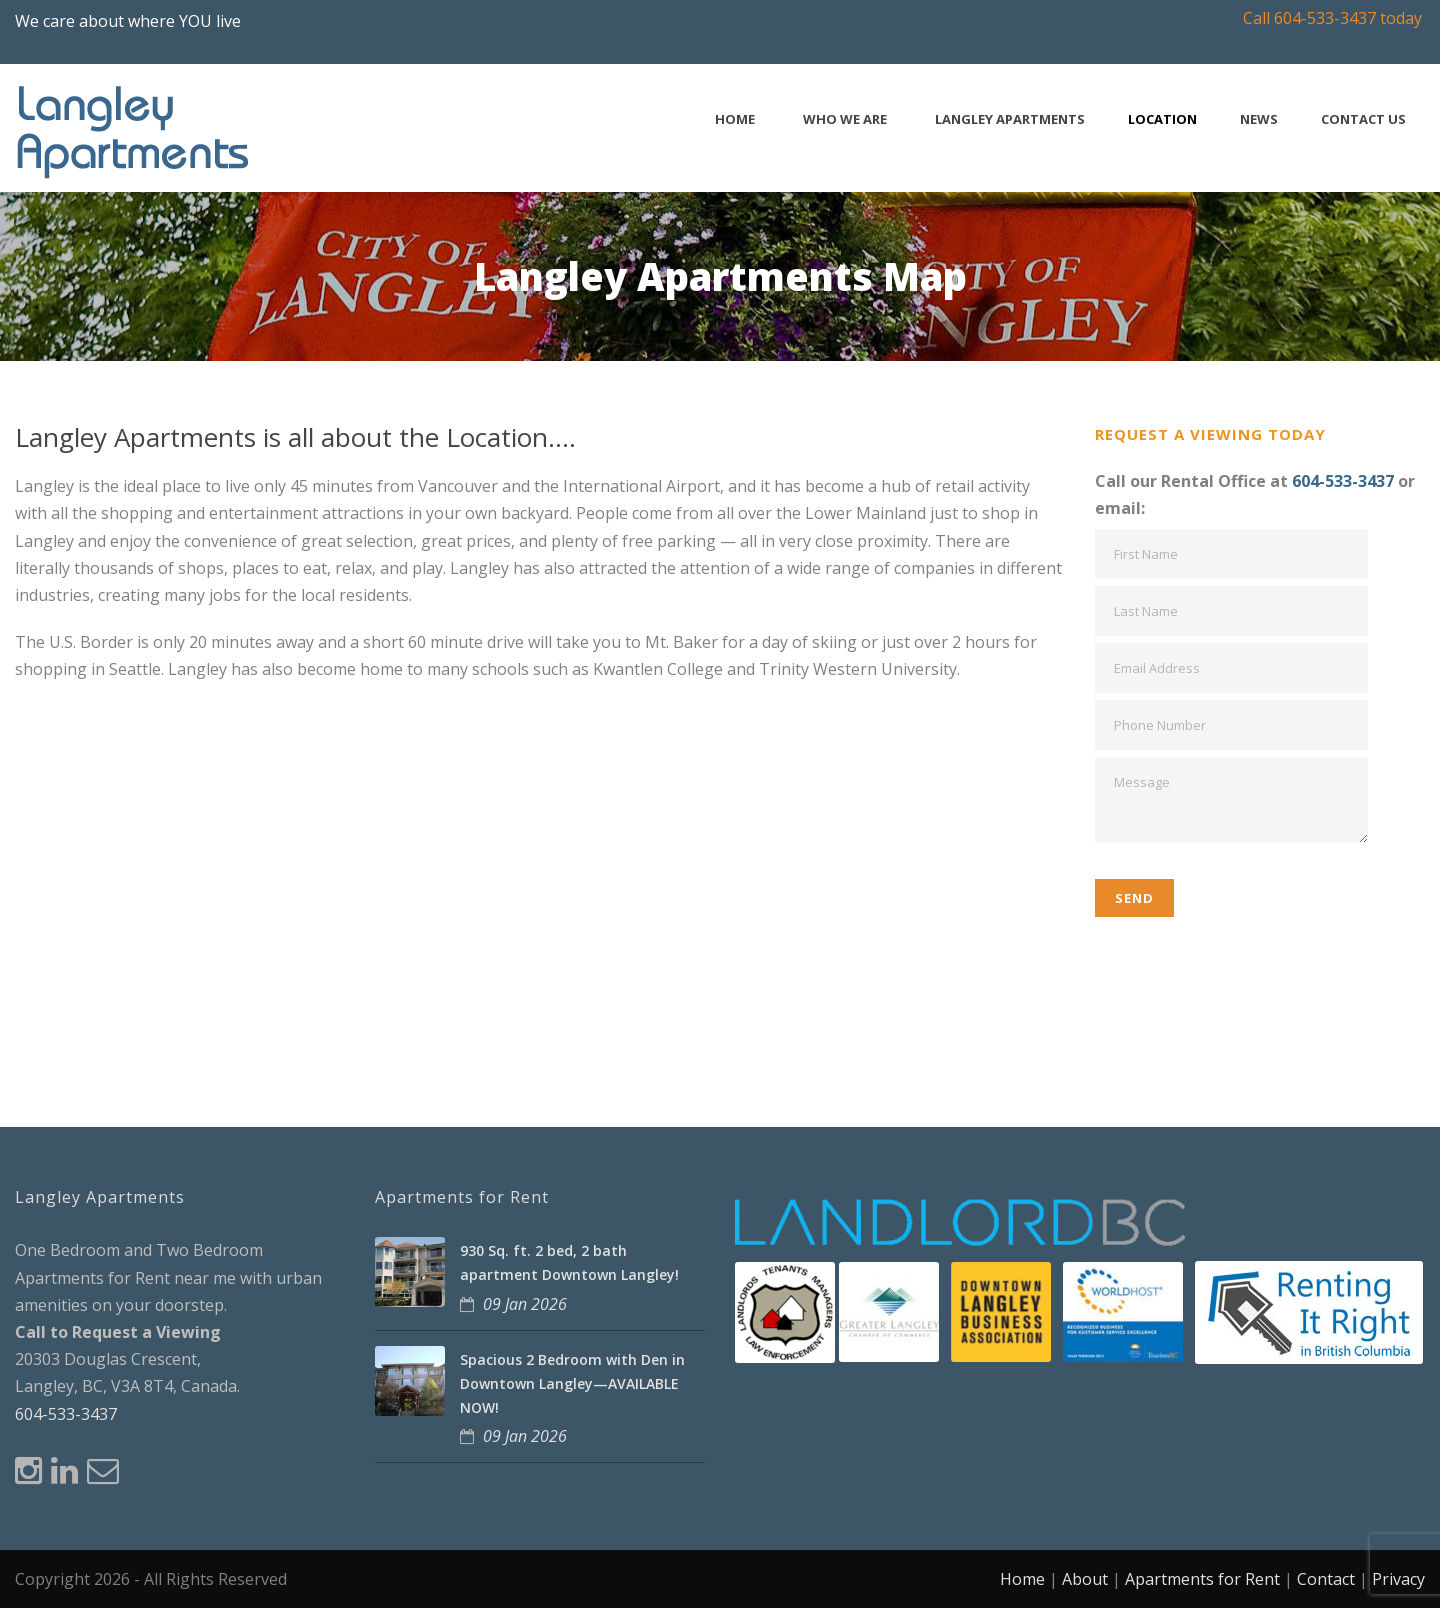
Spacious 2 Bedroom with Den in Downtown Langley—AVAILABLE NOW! (572, 1383)
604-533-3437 (1343, 481)
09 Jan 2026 (525, 1304)
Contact (1326, 1579)
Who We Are (845, 119)
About (1085, 1579)
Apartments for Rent (1202, 1579)
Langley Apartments (1010, 119)
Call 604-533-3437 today (1332, 18)
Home (735, 119)
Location (1162, 119)
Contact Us (1363, 119)
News (1259, 119)
